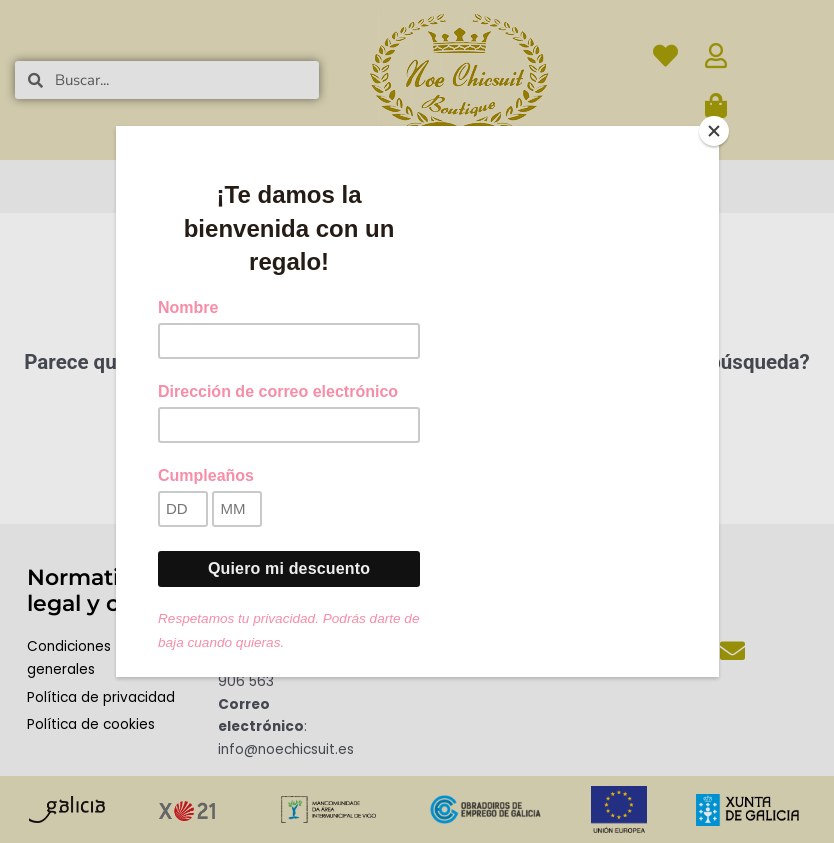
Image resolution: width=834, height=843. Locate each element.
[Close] (714, 131)
